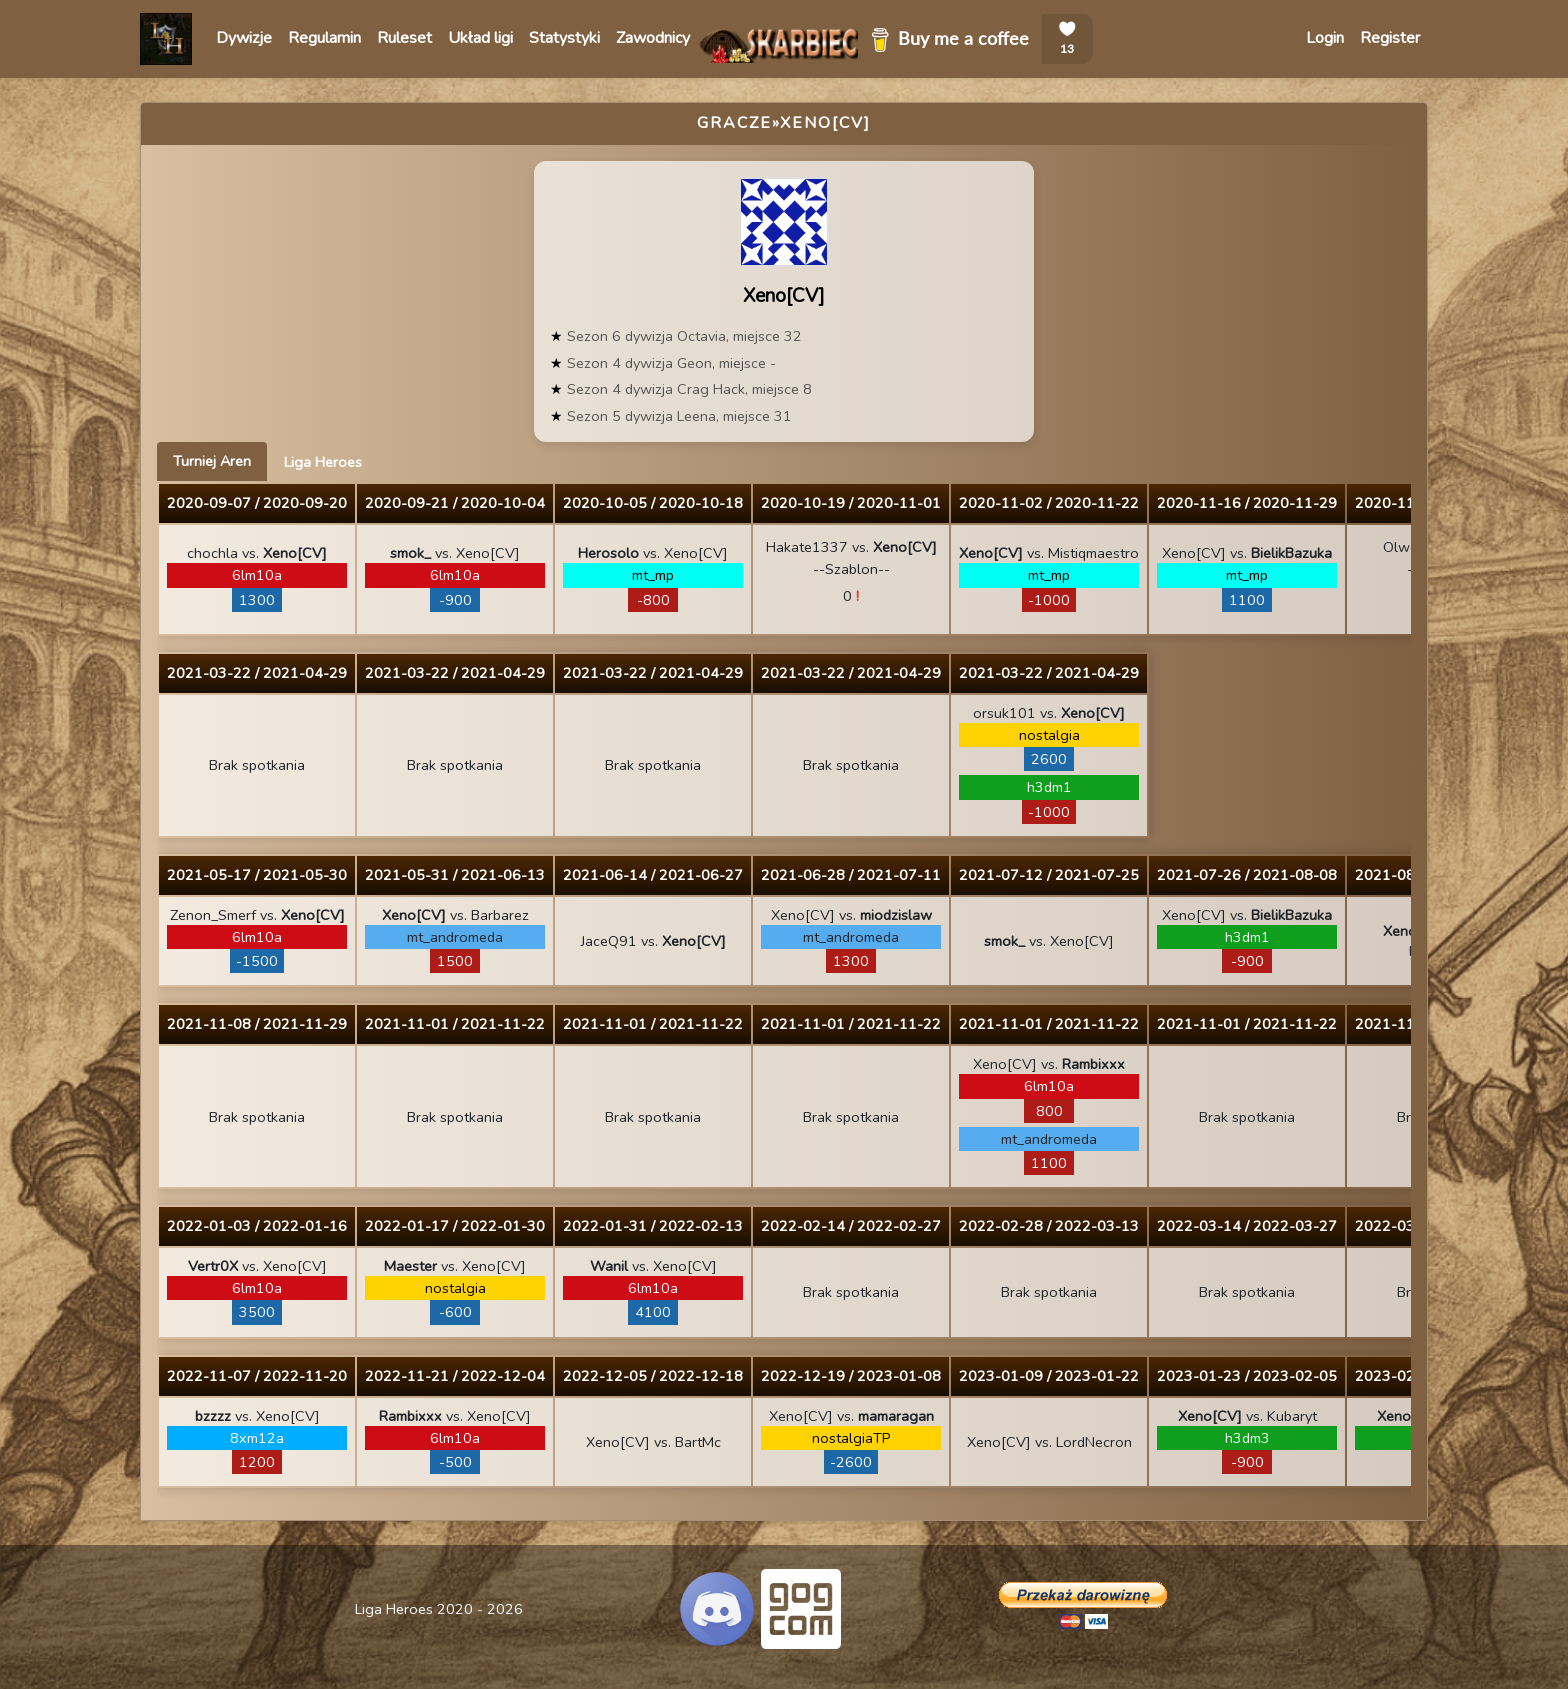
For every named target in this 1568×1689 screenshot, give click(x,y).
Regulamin (324, 38)
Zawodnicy (653, 38)
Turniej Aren (212, 461)
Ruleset (404, 38)
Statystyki (564, 38)
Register (1390, 38)
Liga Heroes (323, 462)
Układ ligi (480, 38)
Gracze (734, 123)
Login (1325, 38)
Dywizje (244, 38)
